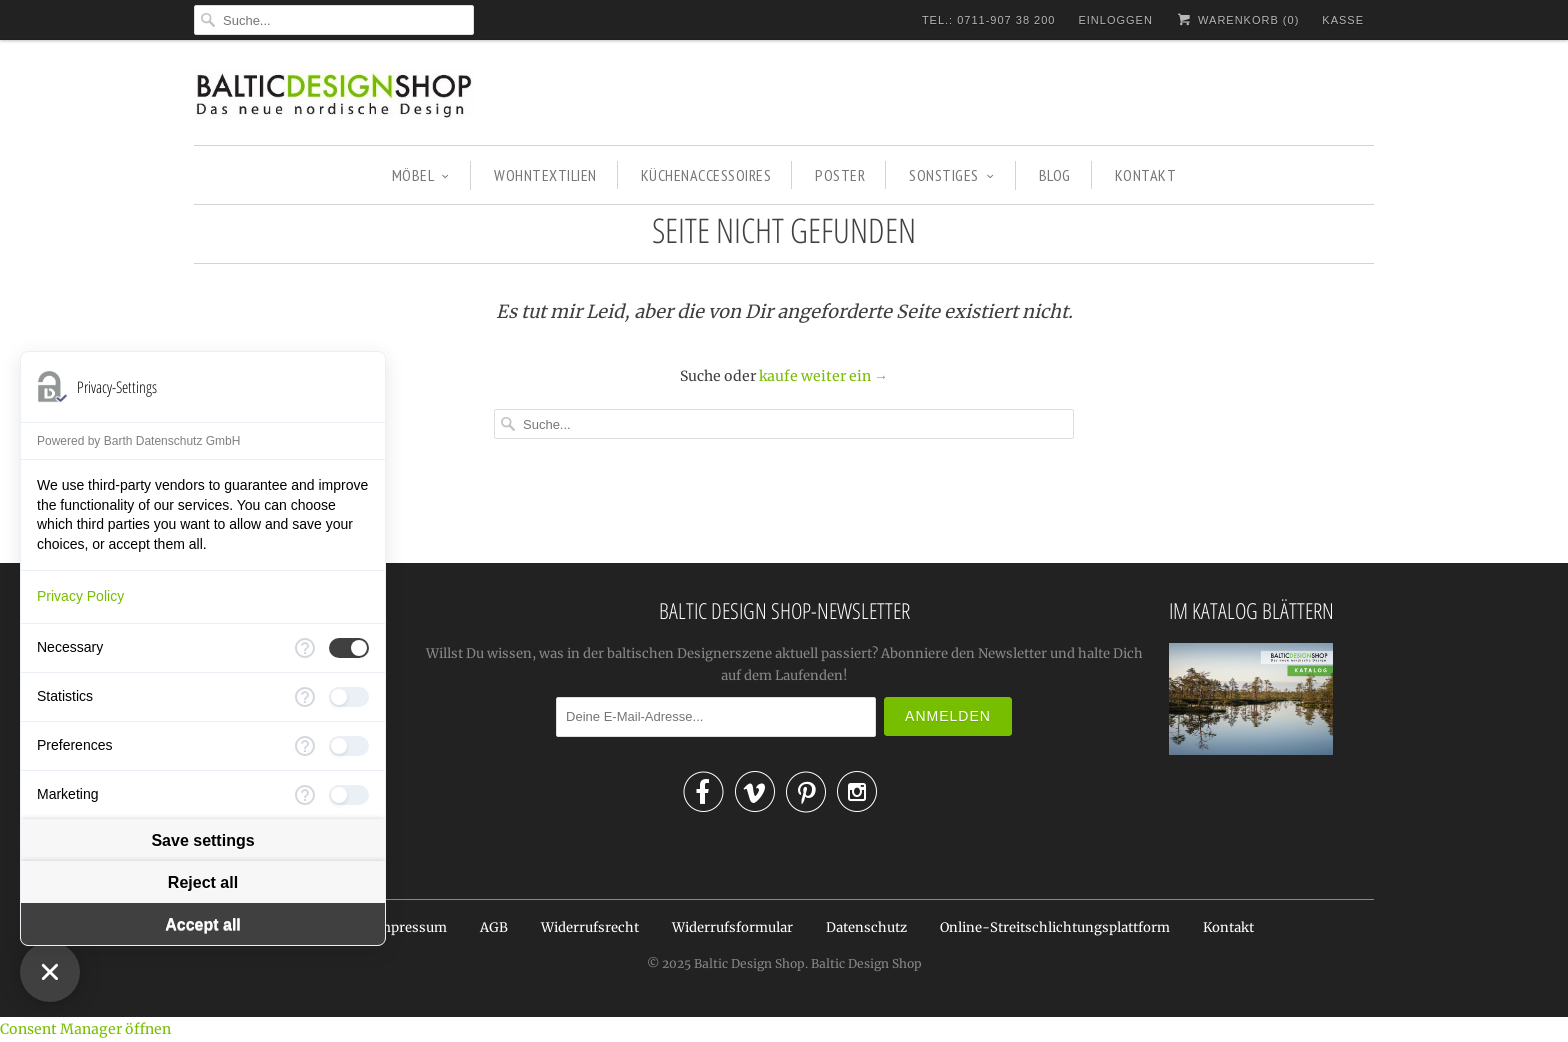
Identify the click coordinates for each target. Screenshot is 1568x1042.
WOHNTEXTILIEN (545, 175)
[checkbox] (349, 648)
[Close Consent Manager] (50, 972)
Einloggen (1115, 20)
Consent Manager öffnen (85, 1029)
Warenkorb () (1237, 19)
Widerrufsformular (732, 927)
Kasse (1343, 20)
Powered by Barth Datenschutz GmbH (138, 441)
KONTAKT (1146, 175)
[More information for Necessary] (305, 648)
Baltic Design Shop (749, 963)
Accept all (203, 924)
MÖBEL (421, 175)
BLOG (1055, 175)
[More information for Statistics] (305, 697)
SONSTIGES (951, 175)
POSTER (840, 175)
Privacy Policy (80, 596)
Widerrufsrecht (590, 927)
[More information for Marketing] (305, 795)
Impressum (410, 927)
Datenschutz (866, 927)
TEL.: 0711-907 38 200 (989, 20)
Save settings (202, 840)
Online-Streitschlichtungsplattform (1055, 927)
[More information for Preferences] (305, 746)
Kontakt (1228, 927)
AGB (494, 927)
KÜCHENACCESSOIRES (706, 175)
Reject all (203, 882)
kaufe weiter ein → (823, 376)
